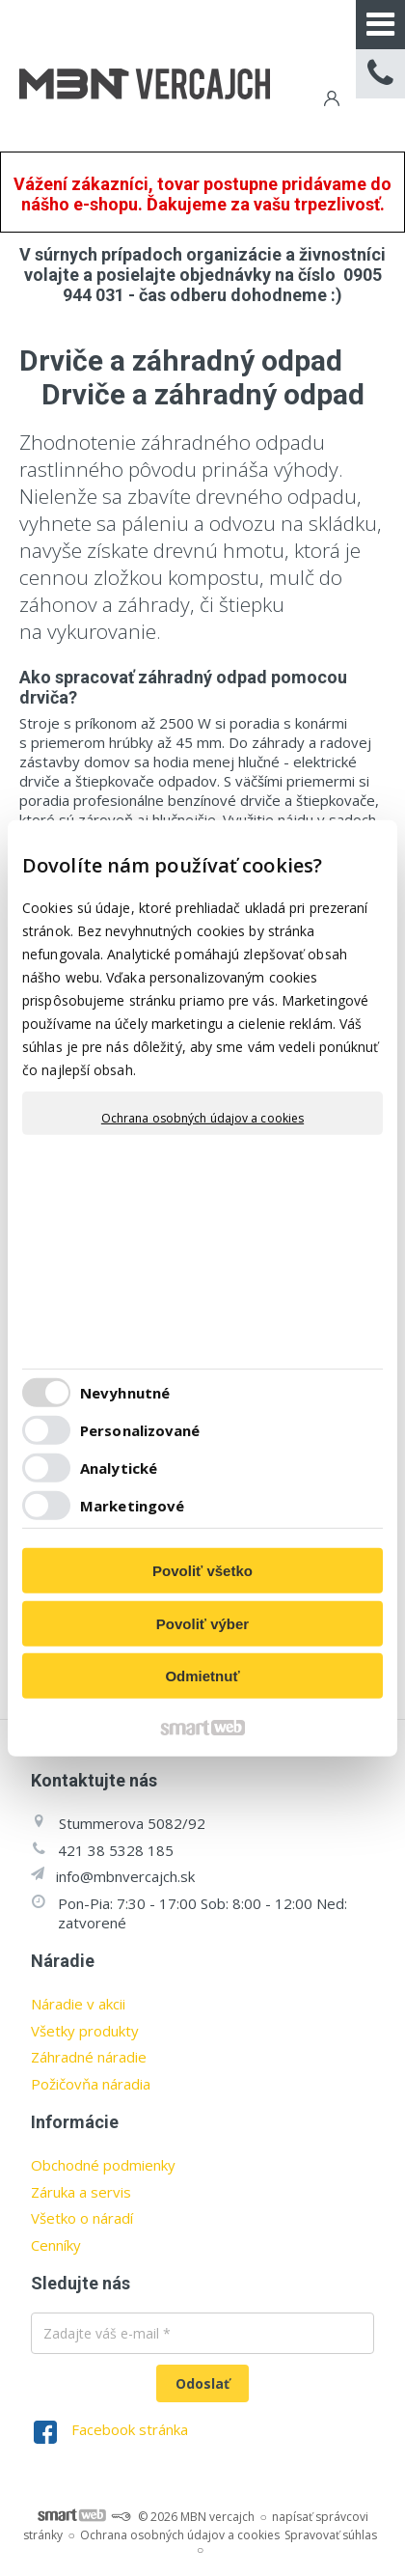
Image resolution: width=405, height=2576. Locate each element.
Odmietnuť (202, 1676)
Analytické (118, 1468)
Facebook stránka (129, 2429)
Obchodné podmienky (103, 2164)
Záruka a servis (81, 2192)
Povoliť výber (202, 1624)
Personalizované (140, 1430)
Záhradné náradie (89, 2056)
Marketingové (132, 1505)
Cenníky (56, 2245)
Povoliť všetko (202, 1571)
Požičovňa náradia (90, 2083)
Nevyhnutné (125, 1392)
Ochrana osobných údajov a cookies (202, 1117)
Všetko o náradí (82, 2218)
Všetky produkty (85, 2030)
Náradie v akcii (78, 2003)
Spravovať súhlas (330, 2535)
